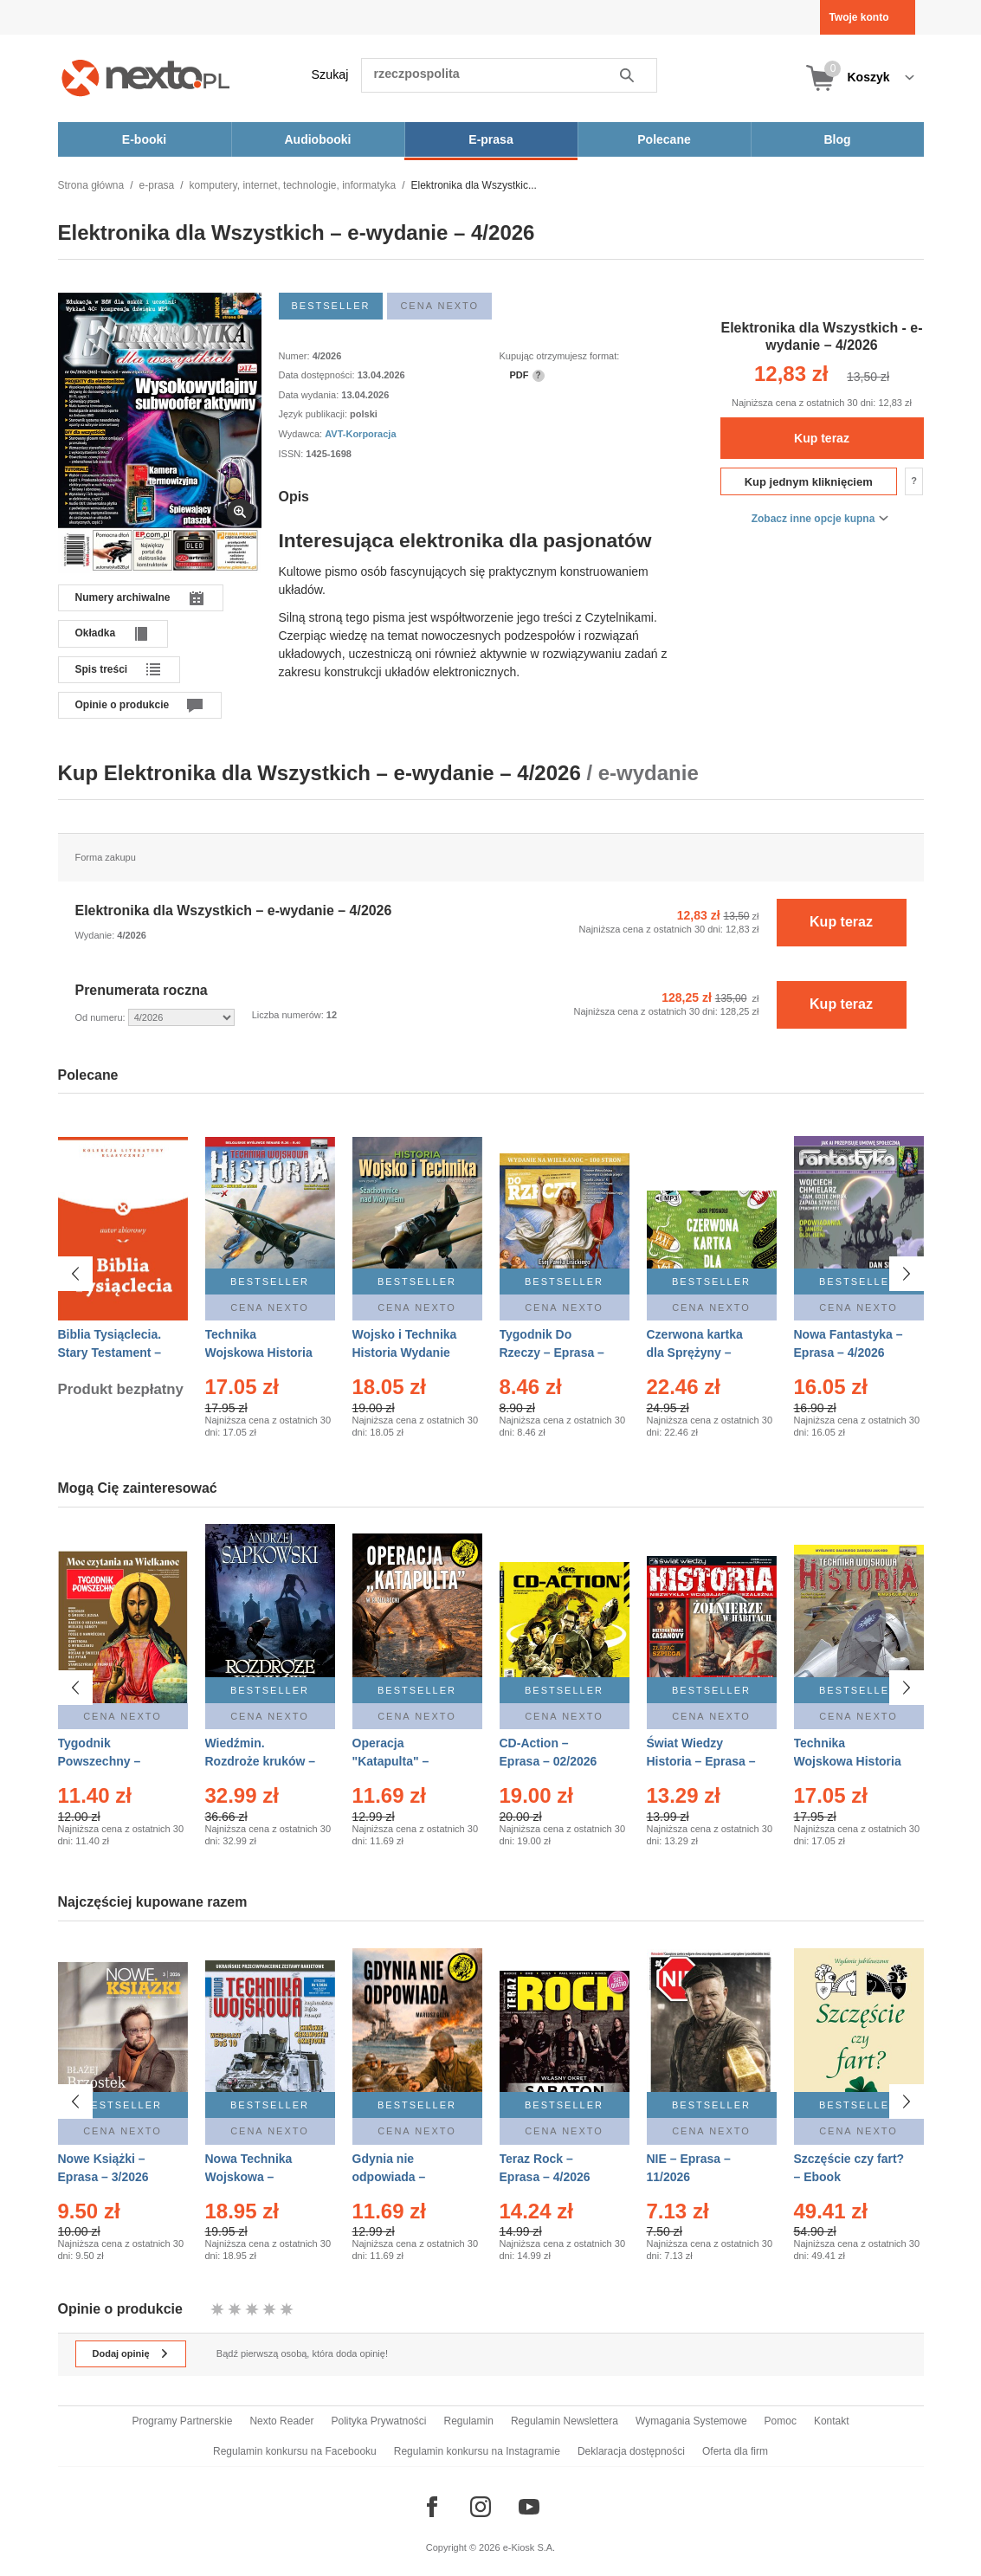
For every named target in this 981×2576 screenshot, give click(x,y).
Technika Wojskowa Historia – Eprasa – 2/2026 (259, 1352)
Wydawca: (302, 434)
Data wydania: (310, 395)
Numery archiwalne (123, 597)
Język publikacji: (315, 414)
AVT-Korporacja (360, 434)
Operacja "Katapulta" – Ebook (390, 1761)
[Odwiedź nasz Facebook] (432, 2507)
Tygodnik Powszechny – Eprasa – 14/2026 (107, 1761)
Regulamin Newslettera (564, 2421)
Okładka (95, 633)
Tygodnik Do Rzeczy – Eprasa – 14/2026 (552, 1352)
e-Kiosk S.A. (529, 2547)
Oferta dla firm (735, 2451)
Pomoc (781, 2421)
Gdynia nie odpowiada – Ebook (389, 2177)
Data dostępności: (318, 375)
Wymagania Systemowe (691, 2421)
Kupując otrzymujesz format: (560, 356)
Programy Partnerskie (182, 2421)
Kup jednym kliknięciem (809, 481)
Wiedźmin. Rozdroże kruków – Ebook (260, 1761)
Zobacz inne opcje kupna (813, 519)
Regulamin (469, 2421)
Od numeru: (101, 1017)
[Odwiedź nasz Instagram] (480, 2507)
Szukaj (330, 74)
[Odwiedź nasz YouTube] (529, 2507)
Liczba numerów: (289, 1015)
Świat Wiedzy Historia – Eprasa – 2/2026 (701, 1761)
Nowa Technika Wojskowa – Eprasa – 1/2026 (250, 2177)
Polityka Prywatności (378, 2421)
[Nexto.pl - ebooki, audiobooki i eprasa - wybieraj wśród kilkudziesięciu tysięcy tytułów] (146, 77)
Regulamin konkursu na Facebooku (295, 2451)
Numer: (296, 356)
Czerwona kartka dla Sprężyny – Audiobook (695, 1352)
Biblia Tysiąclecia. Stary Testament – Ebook (110, 1352)
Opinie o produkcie (122, 705)
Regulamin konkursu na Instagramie (477, 2451)
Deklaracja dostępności (631, 2451)
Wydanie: (96, 935)
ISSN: (293, 454)
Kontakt (831, 2421)
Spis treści (101, 669)
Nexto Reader (281, 2421)
